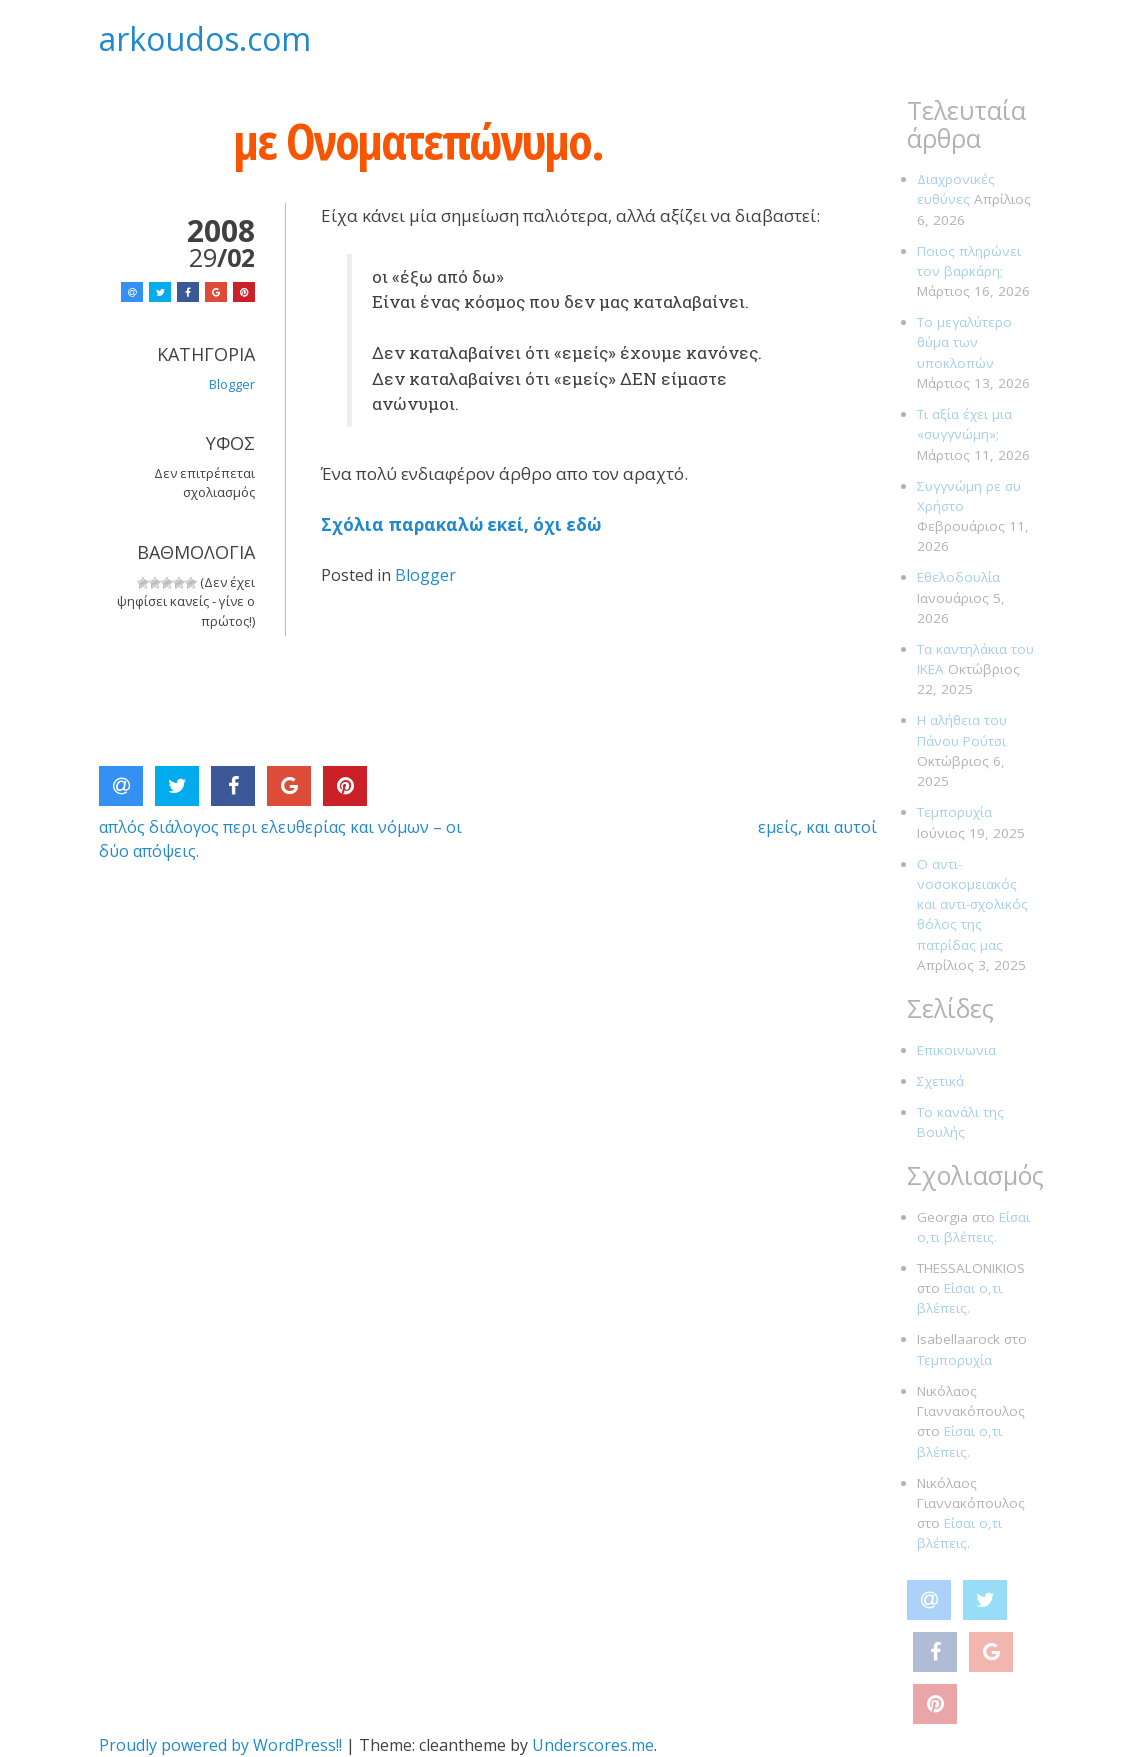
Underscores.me (593, 1745)
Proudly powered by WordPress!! (220, 1745)
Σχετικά (940, 1081)
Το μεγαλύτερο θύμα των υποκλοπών (964, 342)
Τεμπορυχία (954, 812)
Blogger (425, 575)
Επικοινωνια (956, 1050)
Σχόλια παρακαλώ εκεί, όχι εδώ (461, 524)
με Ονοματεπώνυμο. (418, 141)
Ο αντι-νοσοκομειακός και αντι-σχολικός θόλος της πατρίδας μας (972, 904)
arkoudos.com (205, 38)
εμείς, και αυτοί (817, 827)
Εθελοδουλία (958, 577)
